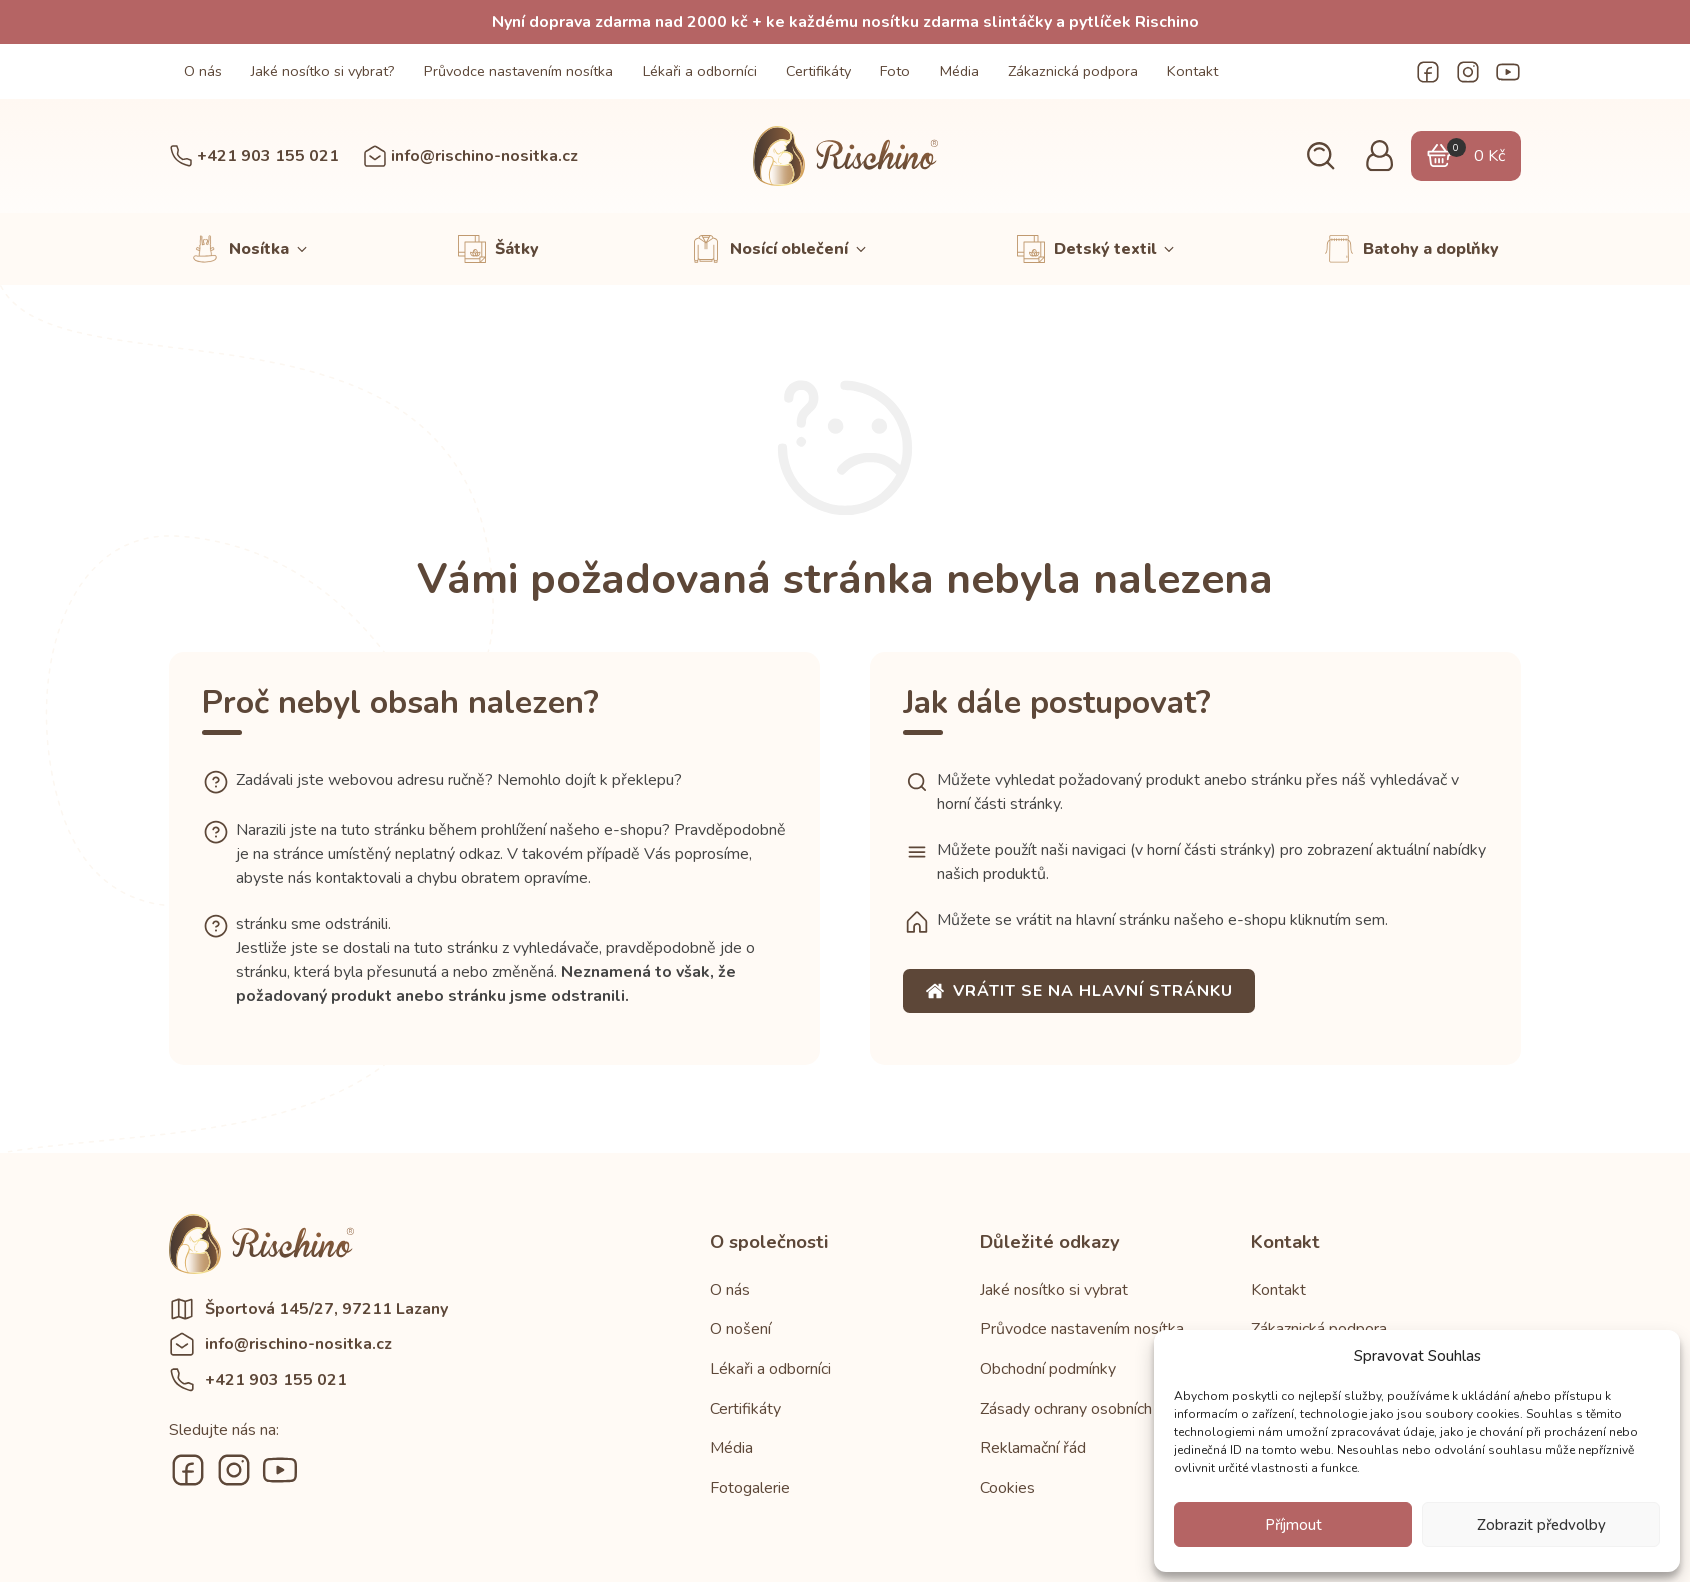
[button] (1318, 156)
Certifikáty (818, 71)
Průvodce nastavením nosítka (518, 71)
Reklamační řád (1033, 1448)
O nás (203, 71)
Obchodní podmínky (1048, 1369)
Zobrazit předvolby (1541, 1525)
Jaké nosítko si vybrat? (323, 71)
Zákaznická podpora (1073, 71)
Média (959, 71)
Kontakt (1192, 71)
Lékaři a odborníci (700, 71)
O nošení (740, 1329)
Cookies (1007, 1488)
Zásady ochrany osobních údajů (1087, 1409)
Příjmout (1293, 1525)
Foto (895, 71)
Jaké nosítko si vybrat (1054, 1290)
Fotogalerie (750, 1488)
